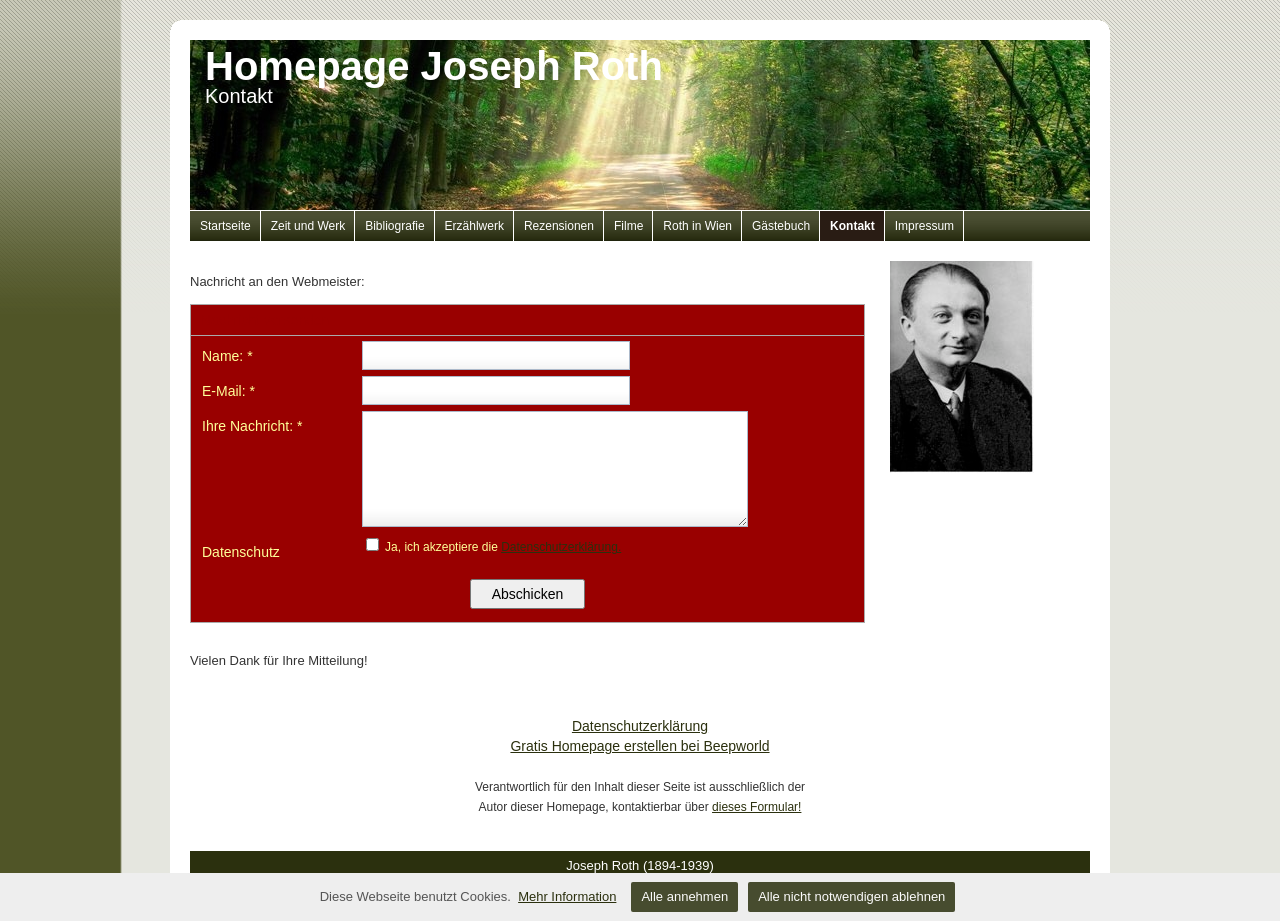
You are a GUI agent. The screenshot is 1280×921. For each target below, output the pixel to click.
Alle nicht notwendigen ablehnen (851, 896)
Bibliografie (394, 226)
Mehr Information (567, 896)
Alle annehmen (684, 896)
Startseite (225, 226)
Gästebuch (781, 226)
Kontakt (852, 226)
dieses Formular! (756, 807)
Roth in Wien (697, 226)
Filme (628, 226)
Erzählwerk (474, 226)
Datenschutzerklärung (640, 726)
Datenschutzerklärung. (561, 547)
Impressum (924, 226)
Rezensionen (559, 226)
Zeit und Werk (308, 226)
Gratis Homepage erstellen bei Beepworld (639, 746)
